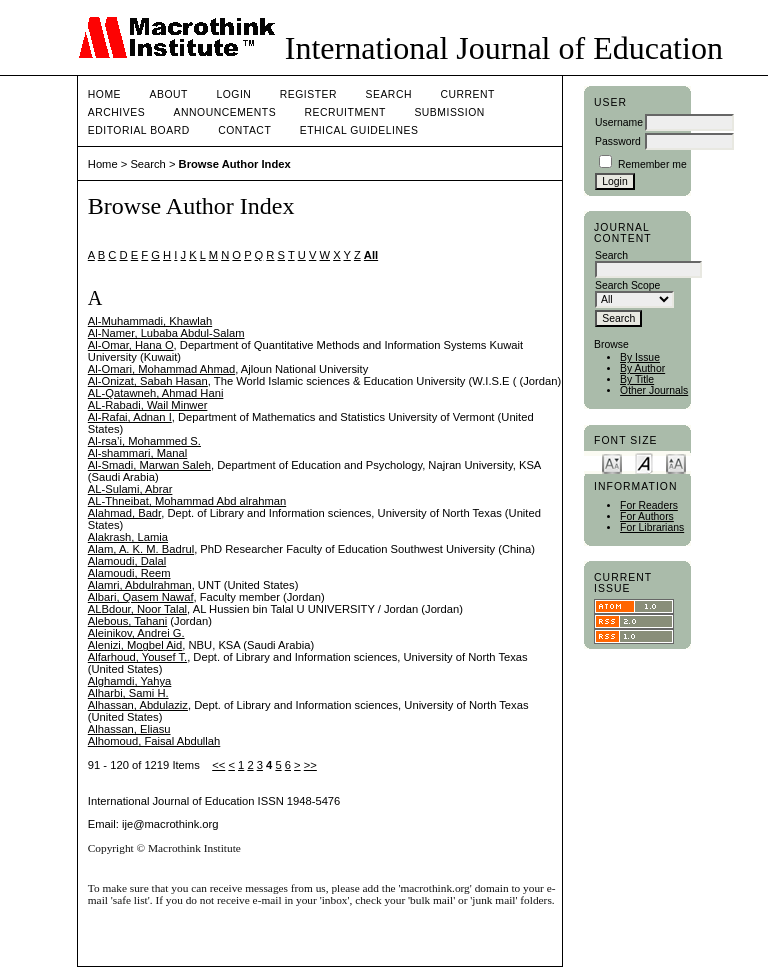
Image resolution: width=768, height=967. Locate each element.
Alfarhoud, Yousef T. (137, 657)
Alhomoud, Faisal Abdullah (154, 741)
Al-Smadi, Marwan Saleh (149, 465)
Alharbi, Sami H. (128, 693)
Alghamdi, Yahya (130, 681)
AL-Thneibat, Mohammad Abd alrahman (187, 501)
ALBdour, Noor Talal (137, 609)
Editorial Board (139, 130)
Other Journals (654, 390)
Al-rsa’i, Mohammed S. (144, 441)
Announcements (225, 112)
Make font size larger (676, 462)
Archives (116, 112)
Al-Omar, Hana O (131, 345)
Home (104, 94)
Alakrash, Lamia (128, 537)
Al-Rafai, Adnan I (130, 417)
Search (389, 94)
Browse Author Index (235, 164)
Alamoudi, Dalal (127, 561)
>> (310, 765)
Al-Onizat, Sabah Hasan (148, 381)
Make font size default (644, 462)
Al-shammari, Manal (137, 453)
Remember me (652, 164)
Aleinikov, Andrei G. (136, 633)
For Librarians (652, 527)
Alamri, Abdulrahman (140, 585)
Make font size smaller (612, 462)
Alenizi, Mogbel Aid (135, 645)
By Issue (640, 357)
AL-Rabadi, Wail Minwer (148, 405)
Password (618, 141)
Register (308, 94)
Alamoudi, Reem (129, 573)
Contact (244, 130)
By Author (642, 368)
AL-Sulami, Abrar (130, 489)
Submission (449, 112)
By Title (637, 379)
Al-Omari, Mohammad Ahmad (161, 369)
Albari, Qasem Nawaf (141, 597)
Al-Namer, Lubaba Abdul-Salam (166, 333)
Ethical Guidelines (359, 130)
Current (467, 94)
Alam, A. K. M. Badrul (141, 549)
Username (619, 122)
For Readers (649, 505)
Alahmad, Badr (124, 513)
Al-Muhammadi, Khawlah (150, 321)
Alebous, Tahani (127, 621)
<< (218, 765)
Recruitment (345, 112)
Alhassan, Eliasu (129, 729)
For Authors (647, 516)
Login (233, 94)
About (169, 94)
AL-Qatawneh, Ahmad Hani (156, 393)
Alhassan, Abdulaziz (138, 705)
